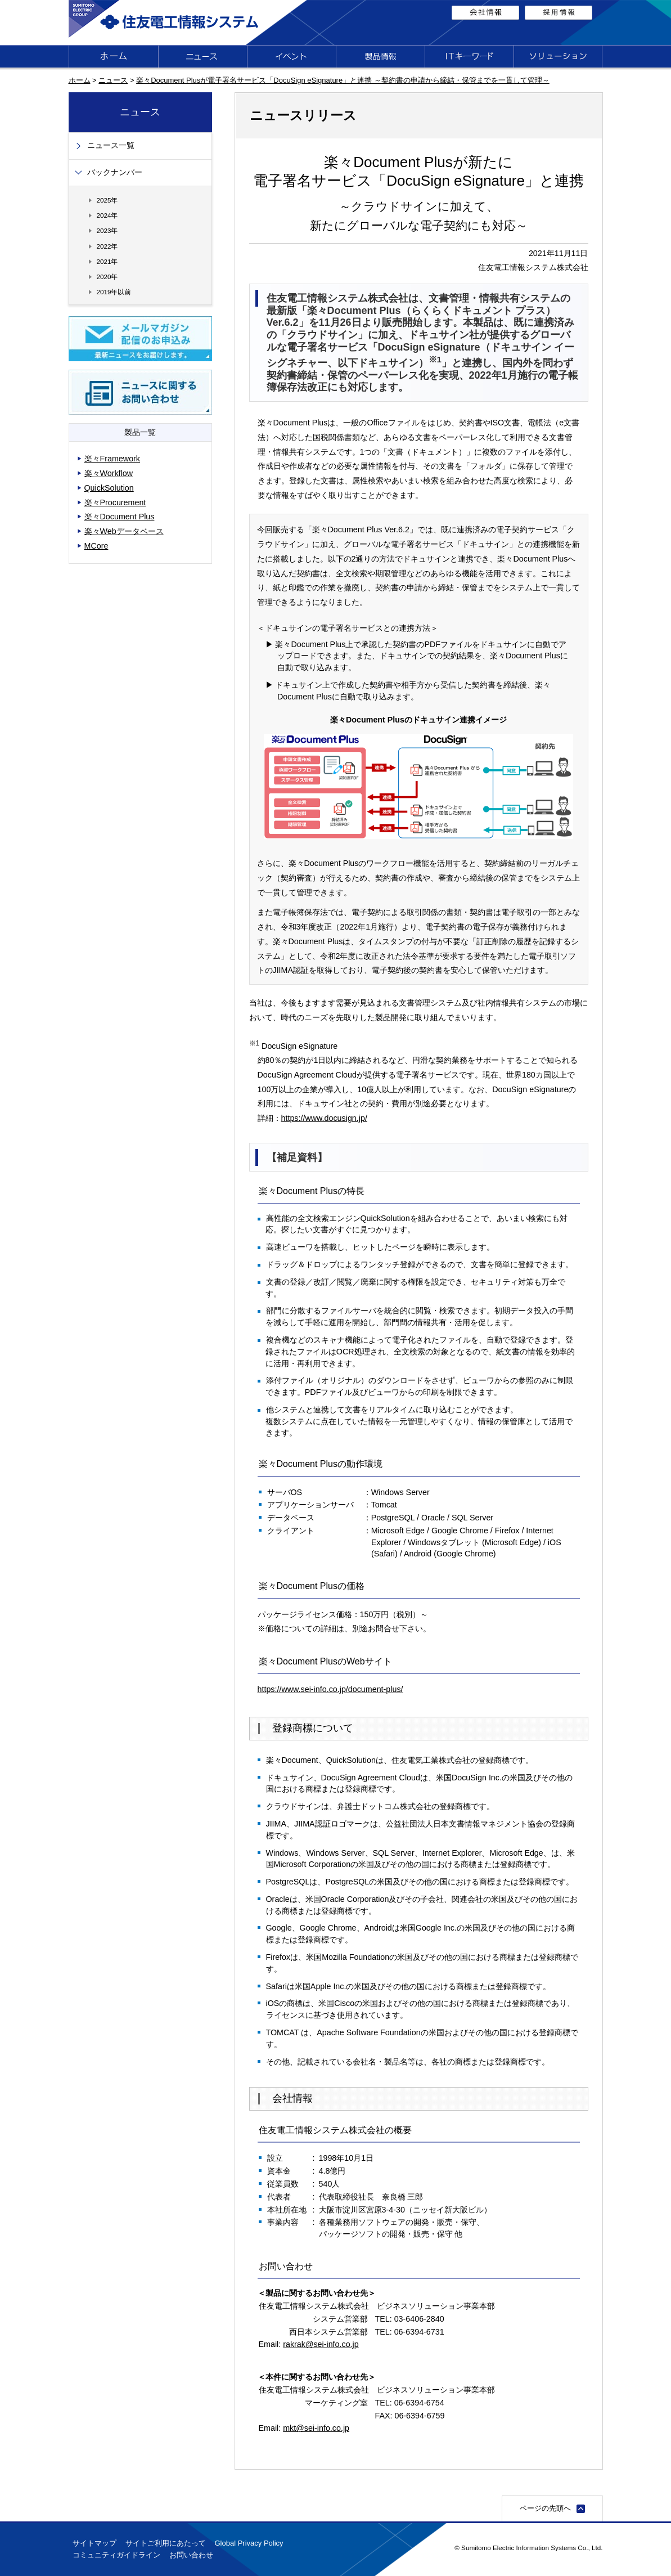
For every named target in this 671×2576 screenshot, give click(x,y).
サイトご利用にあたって (165, 2543)
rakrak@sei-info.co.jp (321, 2344)
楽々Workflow (108, 473)
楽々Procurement (115, 502)
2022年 (107, 246)
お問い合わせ (191, 2555)
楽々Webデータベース (124, 531)
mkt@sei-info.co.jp (316, 2428)
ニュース (113, 80)
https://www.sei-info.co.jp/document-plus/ (330, 1689)
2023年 (107, 230)
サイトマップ (94, 2543)
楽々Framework (112, 458)
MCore (96, 545)
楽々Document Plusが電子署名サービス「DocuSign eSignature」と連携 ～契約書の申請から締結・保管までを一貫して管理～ (343, 80)
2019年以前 (114, 291)
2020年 (107, 276)
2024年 (107, 215)
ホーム (80, 80)
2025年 (107, 200)
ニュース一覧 (110, 145)
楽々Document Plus (119, 516)
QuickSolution (109, 487)
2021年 (107, 261)
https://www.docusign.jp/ (324, 1118)
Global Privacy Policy (248, 2543)
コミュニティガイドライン (116, 2555)
